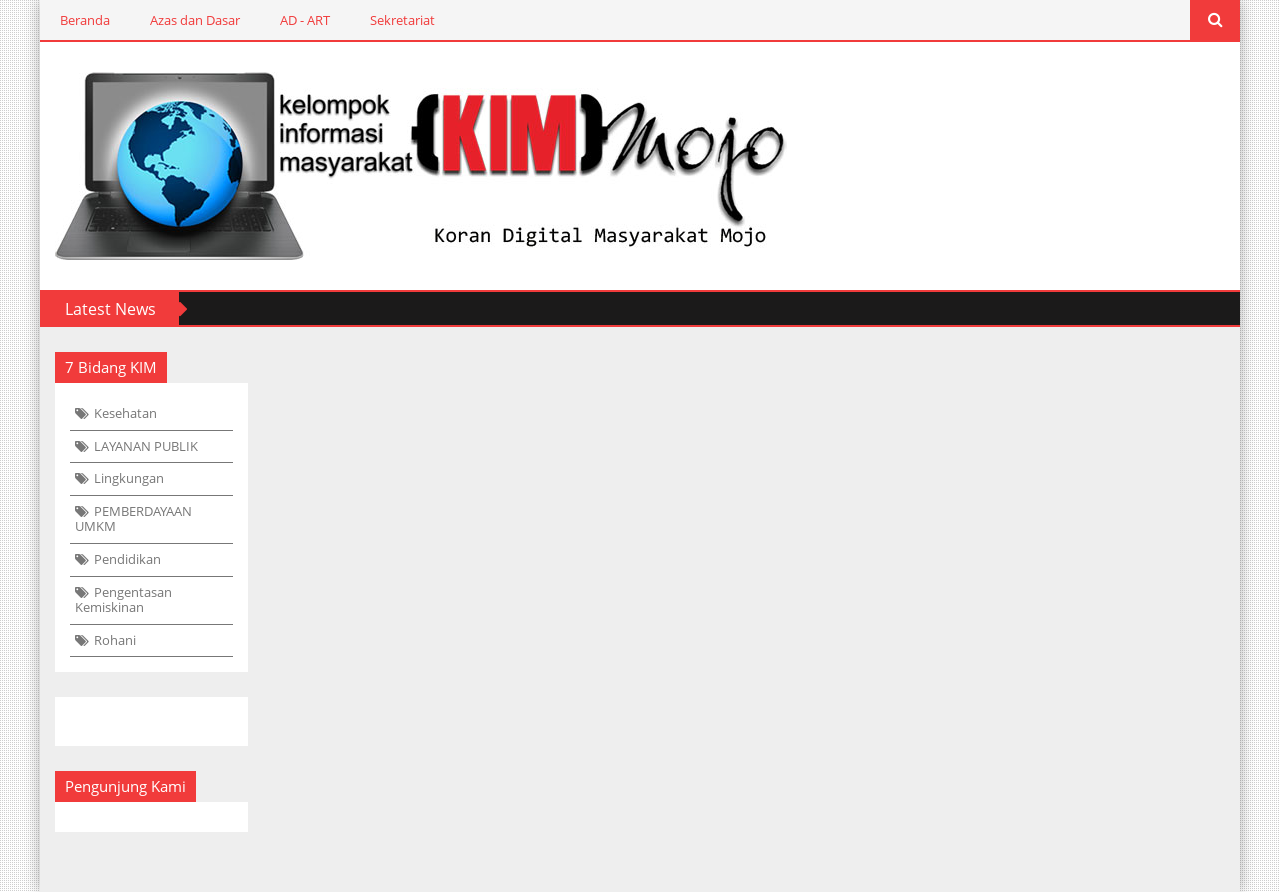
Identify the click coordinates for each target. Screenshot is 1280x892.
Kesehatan (125, 413)
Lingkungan (129, 478)
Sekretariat (402, 20)
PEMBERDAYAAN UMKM (133, 519)
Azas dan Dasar (195, 20)
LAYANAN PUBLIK (146, 446)
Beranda (85, 20)
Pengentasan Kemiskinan (123, 600)
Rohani (115, 640)
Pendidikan (127, 559)
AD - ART (305, 20)
